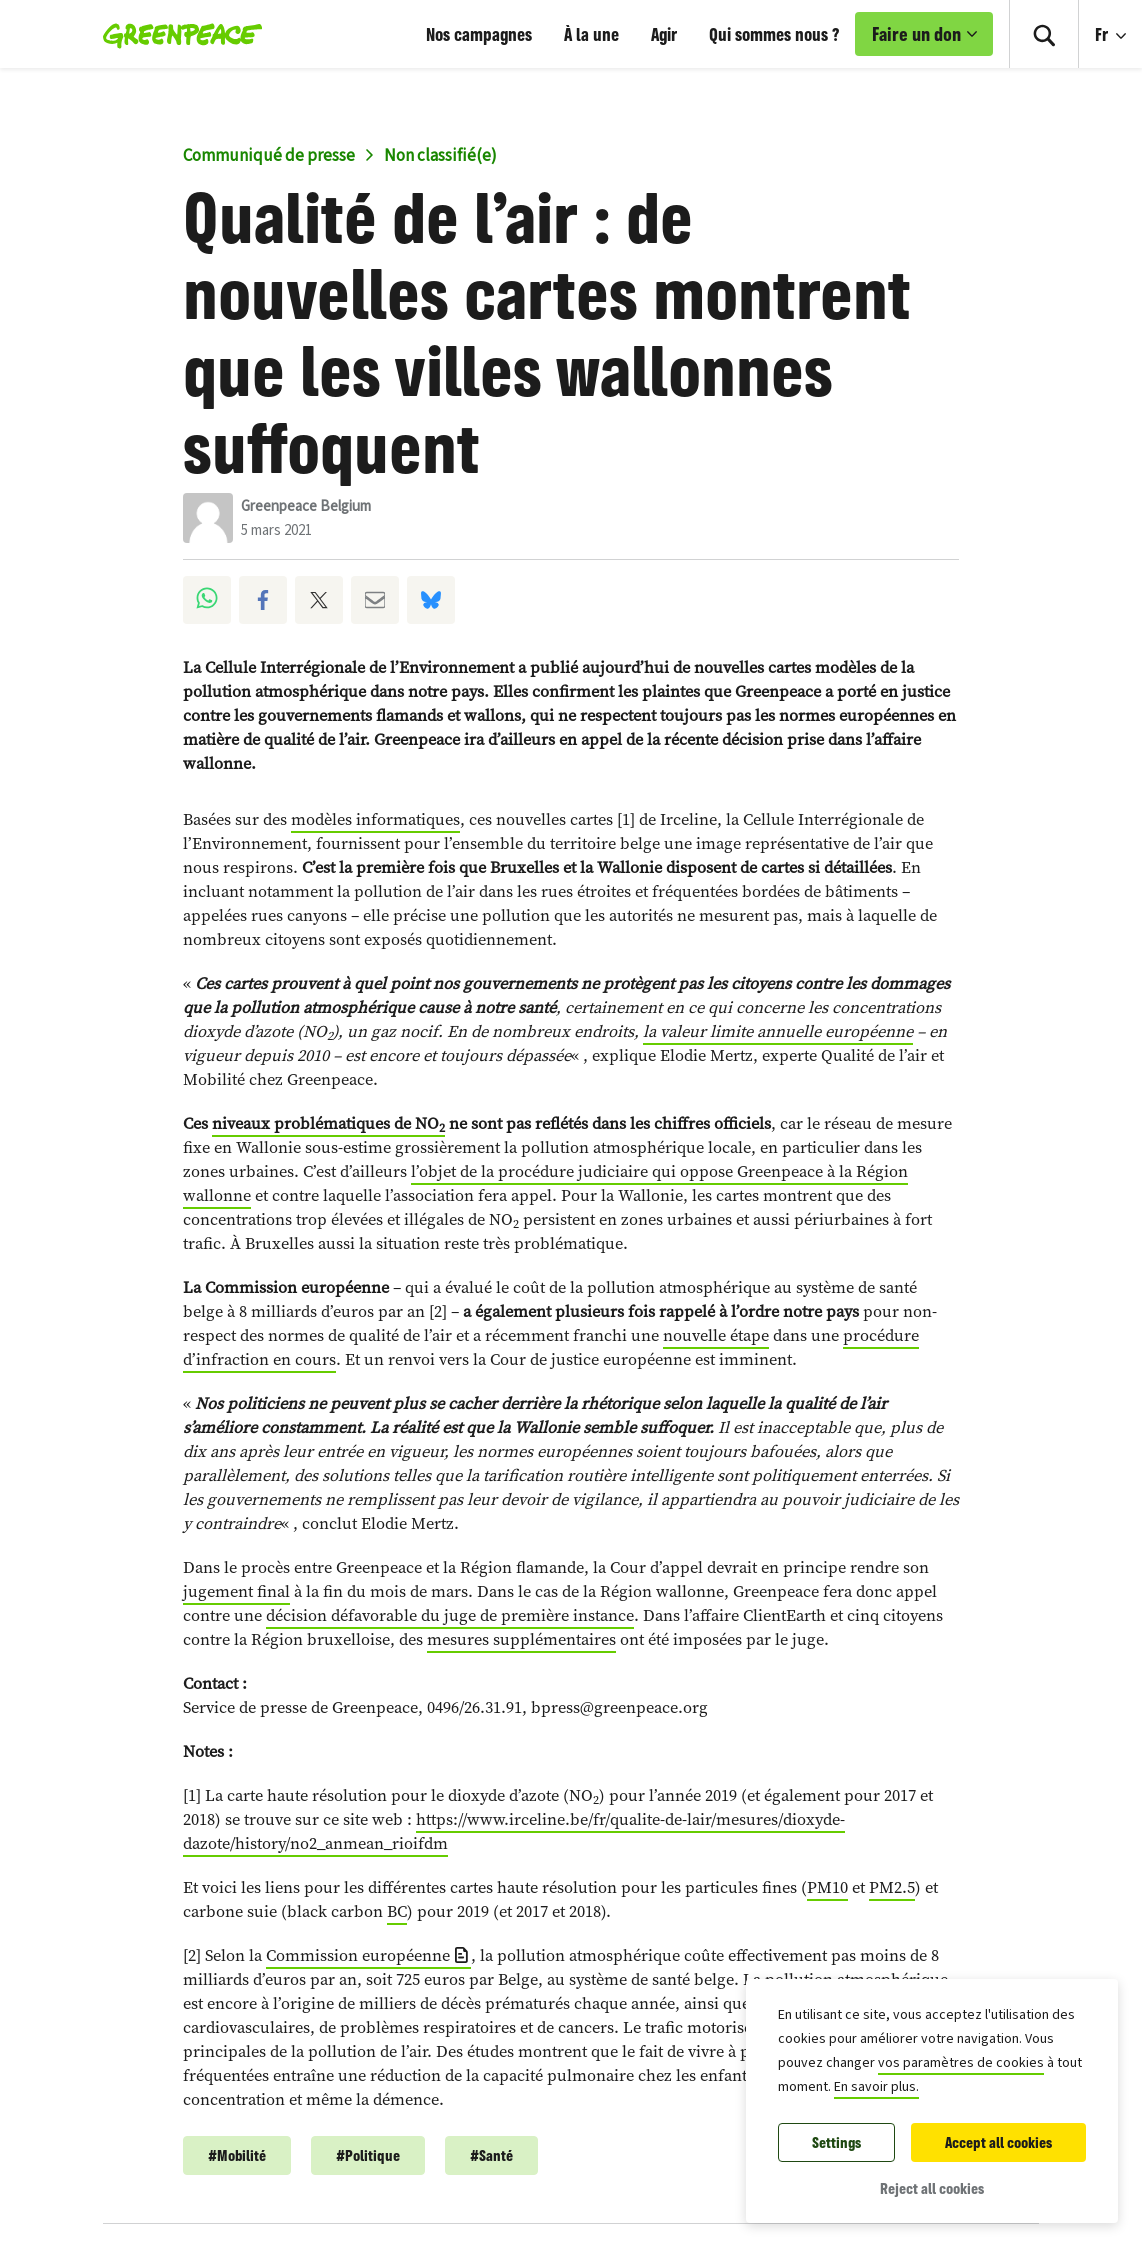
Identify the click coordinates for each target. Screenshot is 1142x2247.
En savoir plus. (876, 2087)
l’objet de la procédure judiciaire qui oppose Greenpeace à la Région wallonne (545, 1183)
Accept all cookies (998, 2142)
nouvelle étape (716, 1335)
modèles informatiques (375, 819)
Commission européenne (358, 1955)
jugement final (236, 1591)
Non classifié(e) (440, 156)
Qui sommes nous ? (774, 34)
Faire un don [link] (916, 34)
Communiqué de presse (269, 156)
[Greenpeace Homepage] (176, 34)
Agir (664, 34)
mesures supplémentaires (521, 1639)
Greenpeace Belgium (306, 506)
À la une (591, 34)
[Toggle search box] (1044, 34)
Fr (1103, 34)
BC (397, 1911)
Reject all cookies (932, 2188)
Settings (836, 2142)
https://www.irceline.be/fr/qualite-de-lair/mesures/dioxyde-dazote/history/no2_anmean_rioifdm (514, 1831)
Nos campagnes (479, 34)
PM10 (827, 1887)
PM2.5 (892, 1887)
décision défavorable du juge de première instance (450, 1615)
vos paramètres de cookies (961, 2063)
